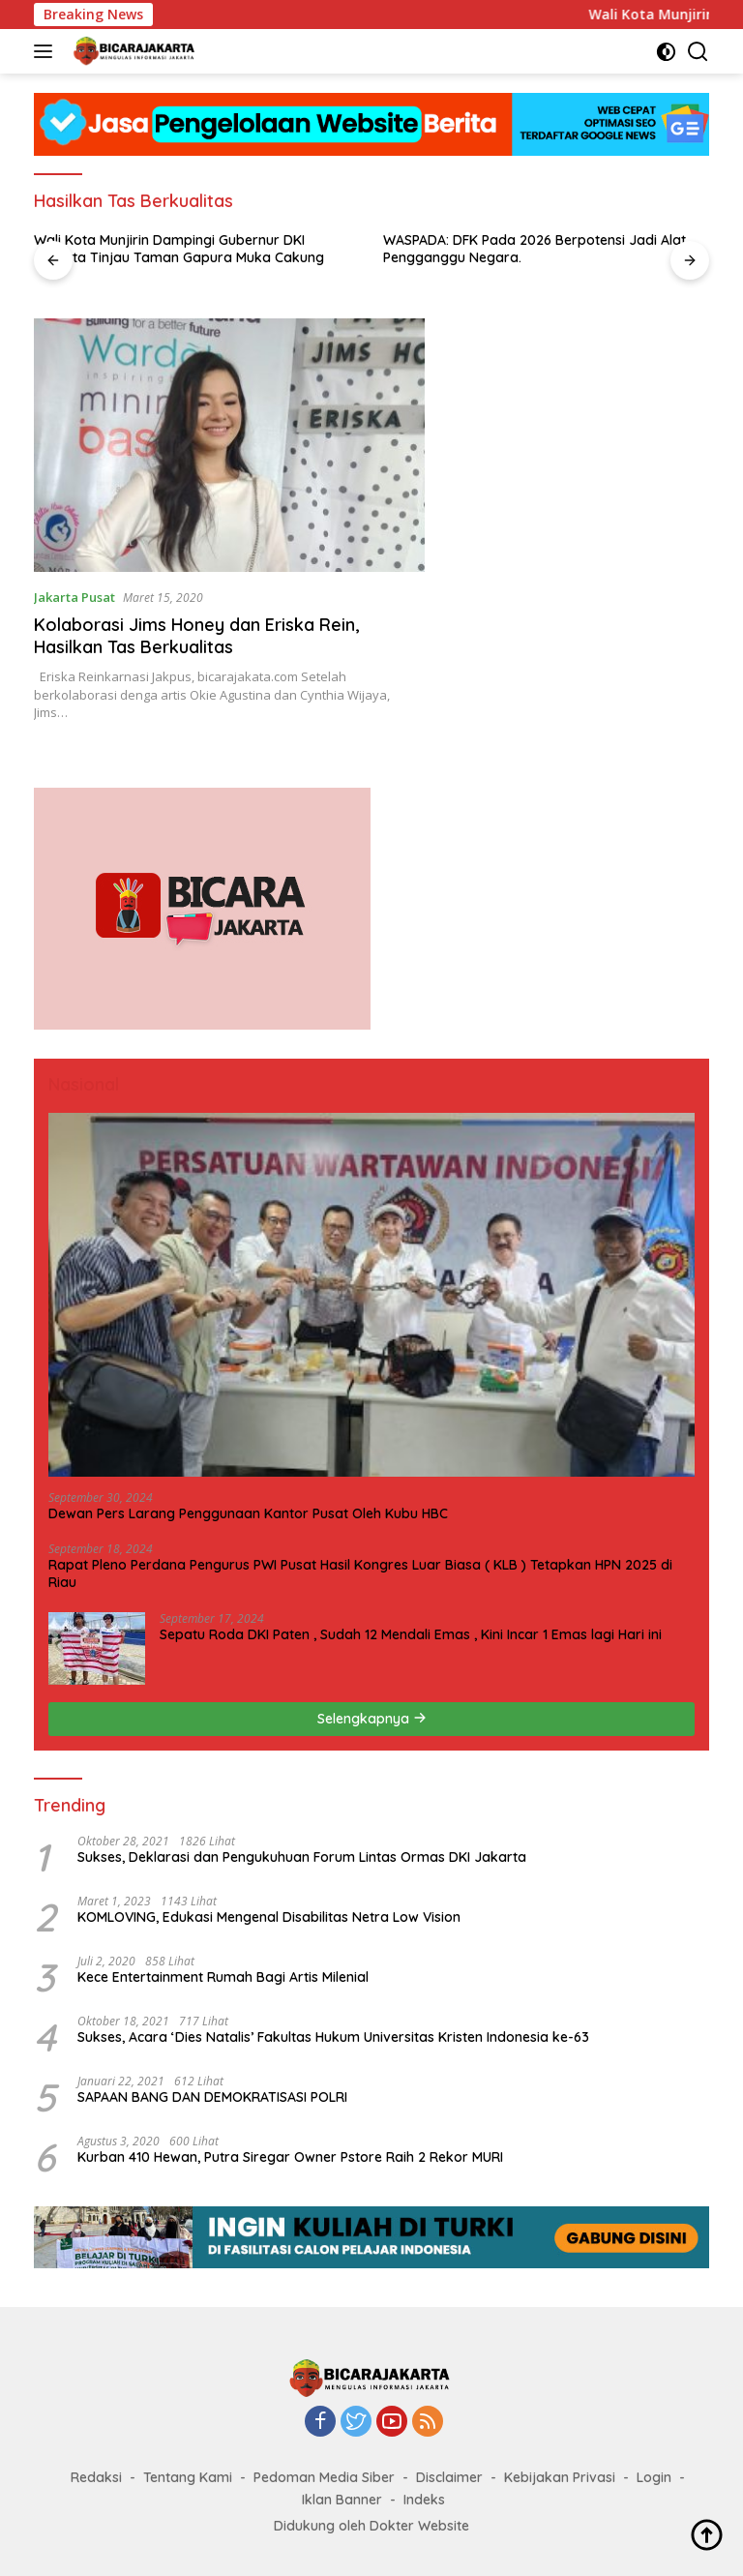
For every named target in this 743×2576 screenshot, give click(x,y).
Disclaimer (449, 2477)
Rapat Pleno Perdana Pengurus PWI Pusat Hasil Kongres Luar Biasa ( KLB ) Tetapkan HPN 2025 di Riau (360, 1573)
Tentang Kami (187, 2477)
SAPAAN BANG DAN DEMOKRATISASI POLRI (212, 2097)
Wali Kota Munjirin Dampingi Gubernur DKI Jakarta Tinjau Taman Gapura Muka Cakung (179, 248)
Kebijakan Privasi (559, 2477)
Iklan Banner (342, 2499)
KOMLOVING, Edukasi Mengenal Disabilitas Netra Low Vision (269, 1917)
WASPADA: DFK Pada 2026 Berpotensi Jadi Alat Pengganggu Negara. (534, 248)
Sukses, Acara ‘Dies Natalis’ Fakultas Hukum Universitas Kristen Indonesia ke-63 (333, 2037)
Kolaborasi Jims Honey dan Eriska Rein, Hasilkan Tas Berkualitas (196, 636)
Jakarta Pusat (74, 597)
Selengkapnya (372, 1718)
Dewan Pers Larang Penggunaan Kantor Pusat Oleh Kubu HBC (248, 1513)
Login (654, 2477)
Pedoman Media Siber (324, 2477)
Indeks (424, 2499)
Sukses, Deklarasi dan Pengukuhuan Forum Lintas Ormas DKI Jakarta (301, 1857)
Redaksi (96, 2477)
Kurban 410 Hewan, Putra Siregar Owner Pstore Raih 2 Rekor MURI (290, 2157)
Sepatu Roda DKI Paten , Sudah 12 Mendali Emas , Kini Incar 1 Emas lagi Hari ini (411, 1634)
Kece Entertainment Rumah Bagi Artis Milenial (223, 1977)
